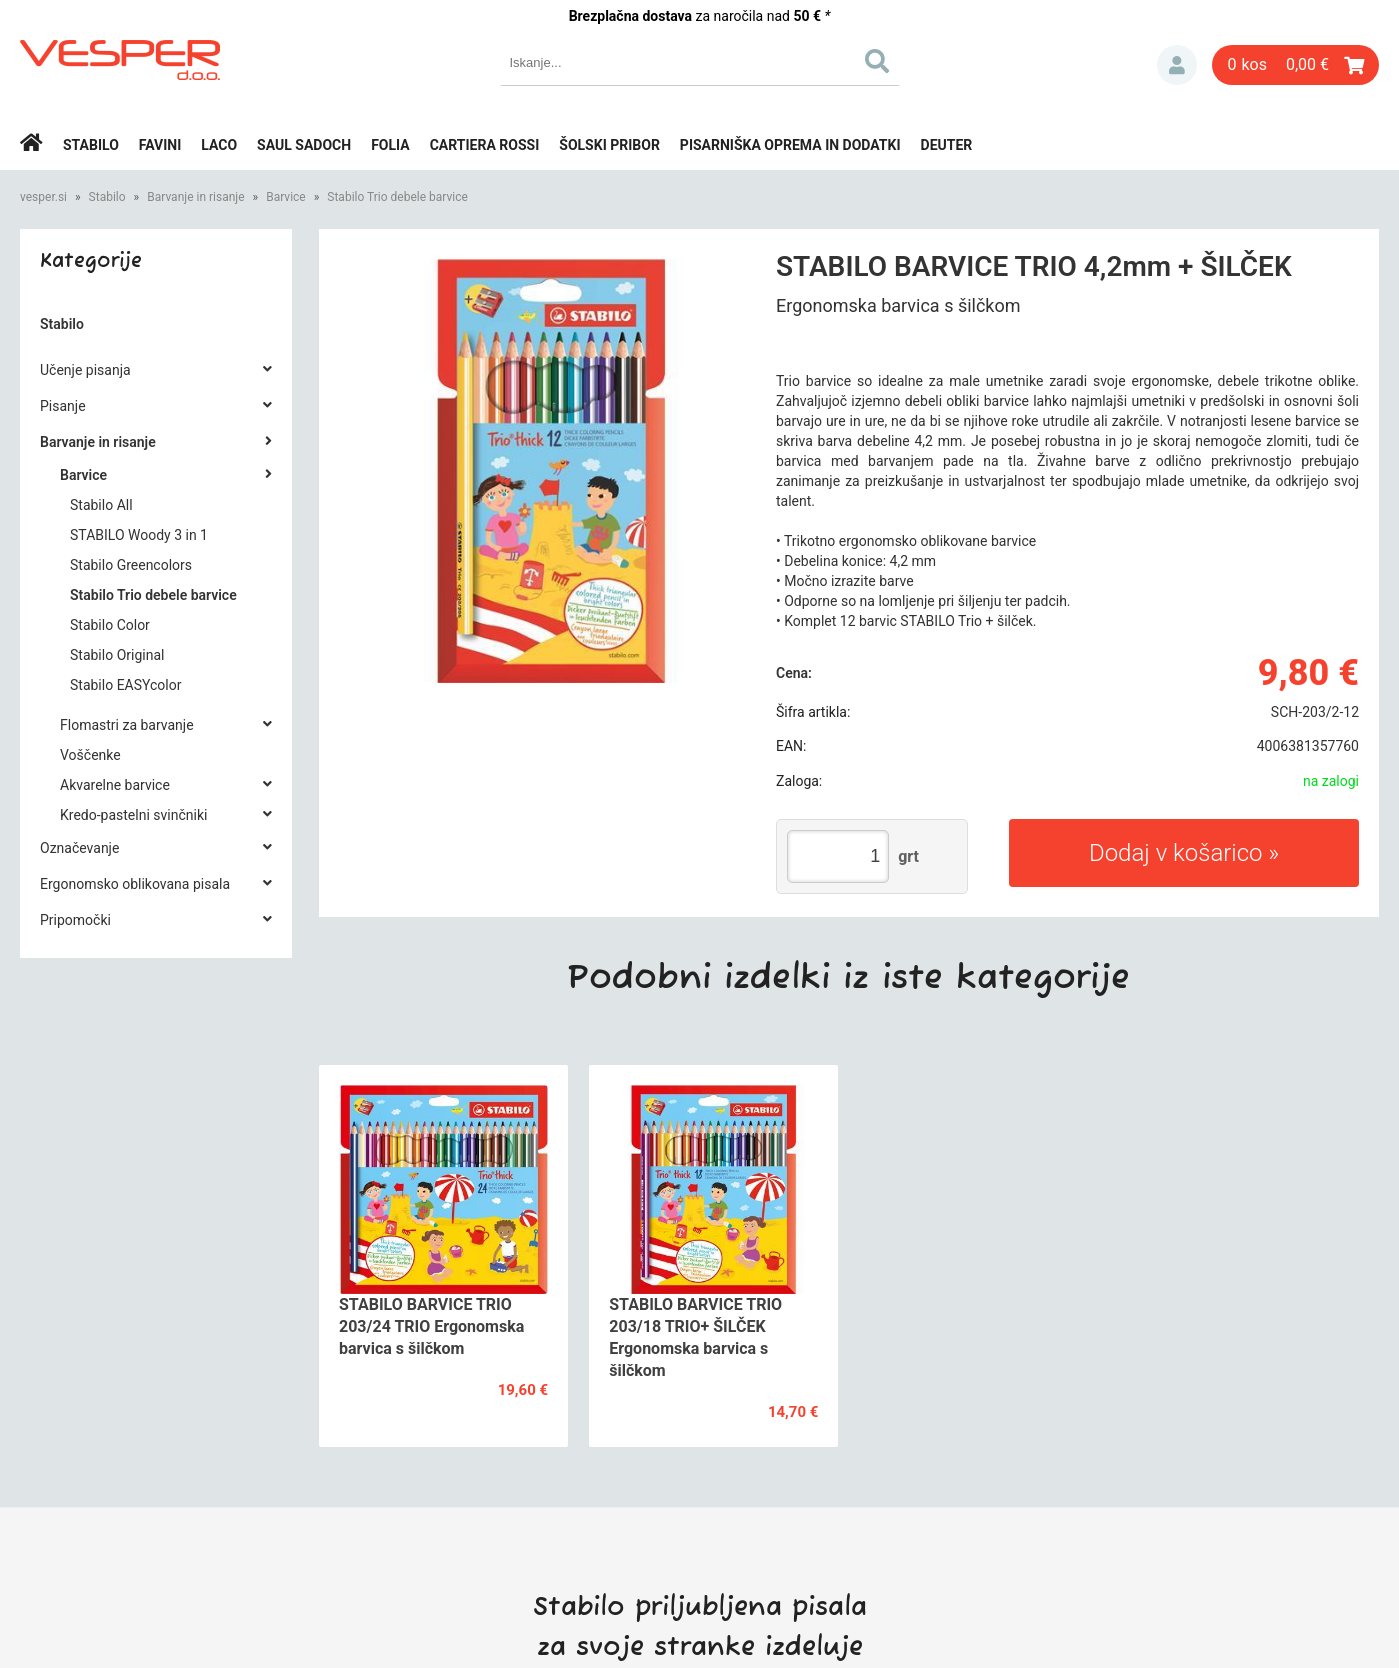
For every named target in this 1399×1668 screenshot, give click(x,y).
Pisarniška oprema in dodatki (790, 145)
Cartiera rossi (485, 145)
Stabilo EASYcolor (125, 685)
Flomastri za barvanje (127, 725)
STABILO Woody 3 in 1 (139, 535)
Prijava (1177, 65)
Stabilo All (101, 505)
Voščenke (90, 755)
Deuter (947, 145)
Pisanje (63, 406)
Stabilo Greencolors (131, 565)
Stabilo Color (110, 625)
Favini (160, 145)
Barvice (286, 197)
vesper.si (43, 197)
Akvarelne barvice (115, 785)
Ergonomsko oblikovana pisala (135, 884)
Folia (390, 145)
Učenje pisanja (85, 370)
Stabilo (91, 145)
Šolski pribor (609, 145)
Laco (219, 145)
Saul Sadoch (304, 145)
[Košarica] (1295, 65)
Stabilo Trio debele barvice (397, 197)
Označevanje (79, 848)
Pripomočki (75, 920)
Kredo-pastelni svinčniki (133, 815)
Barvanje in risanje (195, 197)
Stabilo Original (117, 655)
